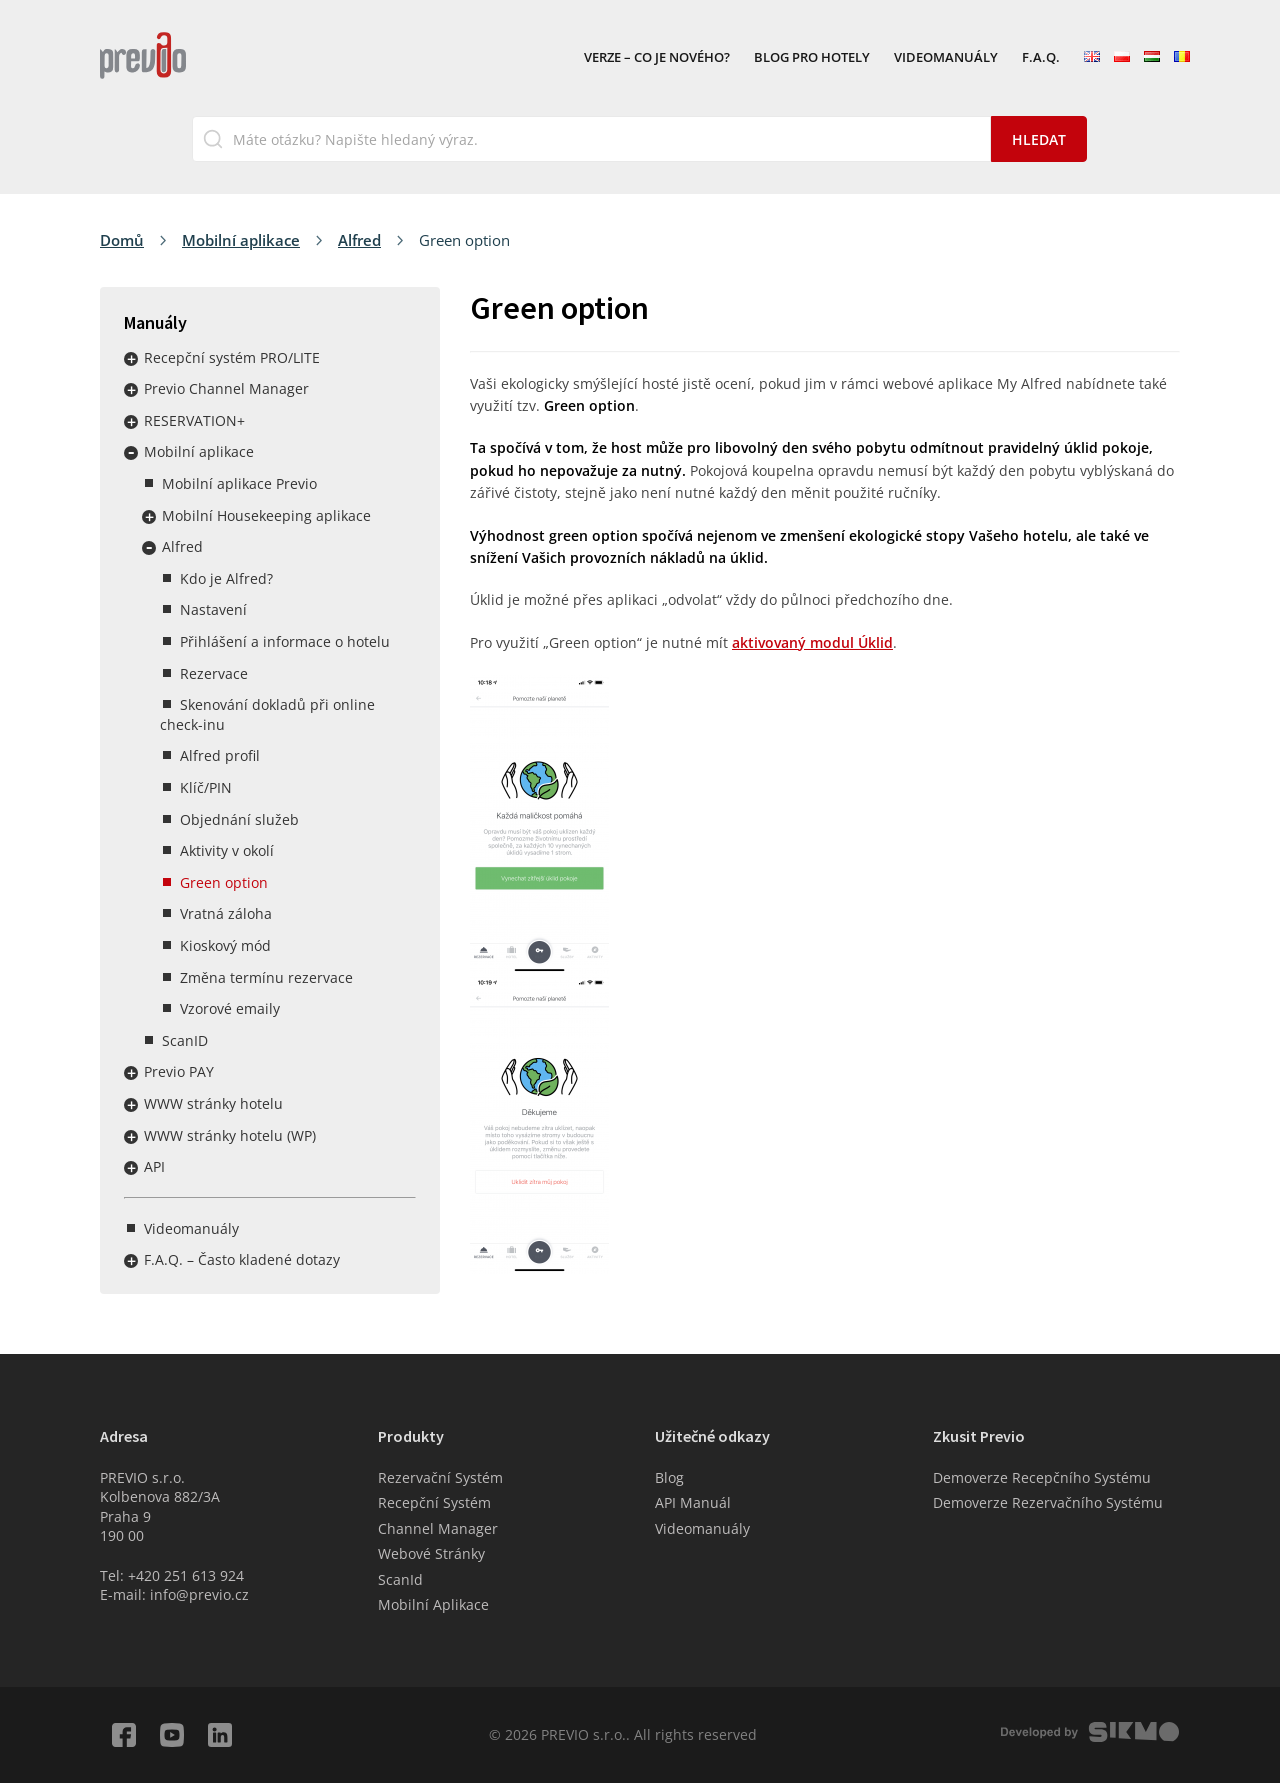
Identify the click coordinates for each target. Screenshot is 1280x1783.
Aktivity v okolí (227, 850)
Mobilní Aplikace (433, 1604)
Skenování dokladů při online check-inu (267, 714)
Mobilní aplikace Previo (239, 483)
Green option (224, 882)
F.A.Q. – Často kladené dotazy (242, 1259)
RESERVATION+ (194, 420)
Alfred (359, 240)
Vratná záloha (226, 913)
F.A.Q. (1041, 58)
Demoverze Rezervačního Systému (1048, 1502)
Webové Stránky (431, 1553)
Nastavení (213, 609)
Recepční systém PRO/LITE (232, 357)
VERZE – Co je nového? (657, 58)
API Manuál (693, 1502)
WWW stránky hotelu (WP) (230, 1135)
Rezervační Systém (440, 1477)
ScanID (185, 1040)
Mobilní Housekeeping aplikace (266, 515)
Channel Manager (438, 1528)
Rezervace (214, 673)
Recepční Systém (434, 1502)
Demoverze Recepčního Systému (1042, 1477)
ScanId (400, 1579)
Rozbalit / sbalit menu (131, 359)
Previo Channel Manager (226, 388)
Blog (669, 1477)
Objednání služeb (239, 819)
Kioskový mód (225, 945)
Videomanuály (946, 58)
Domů (122, 240)
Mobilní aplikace (241, 240)
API (154, 1166)
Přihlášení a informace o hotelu (285, 641)
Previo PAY (179, 1071)
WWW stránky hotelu (213, 1103)
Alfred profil (220, 755)
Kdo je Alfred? (226, 578)
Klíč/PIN (206, 787)
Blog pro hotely (812, 58)
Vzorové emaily (230, 1008)
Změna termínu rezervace (266, 977)
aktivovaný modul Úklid (812, 642)
